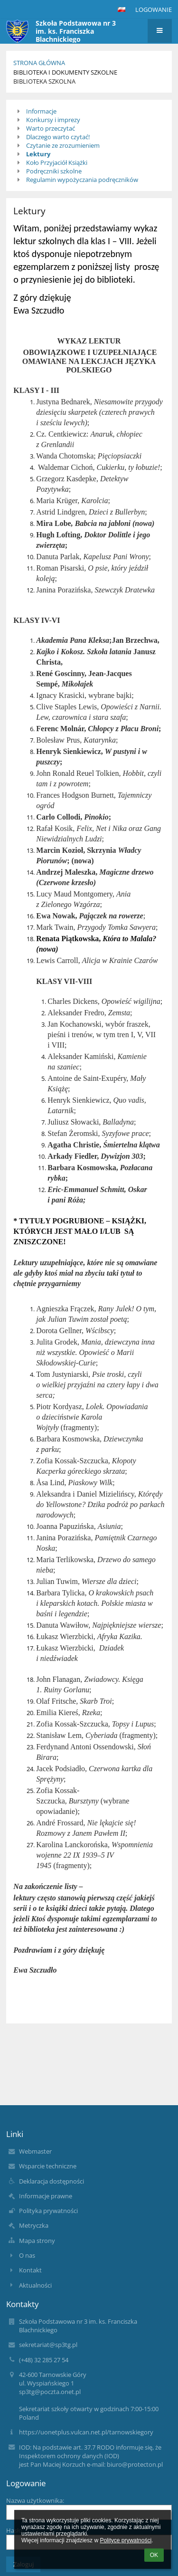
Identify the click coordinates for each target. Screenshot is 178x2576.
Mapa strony (37, 2240)
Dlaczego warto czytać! (58, 137)
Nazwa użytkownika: (35, 2500)
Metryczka (33, 2225)
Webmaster (35, 2151)
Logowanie (153, 9)
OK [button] (154, 2555)
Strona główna (39, 62)
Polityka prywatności (48, 2210)
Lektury (38, 154)
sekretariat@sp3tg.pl (48, 2344)
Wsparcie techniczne (47, 2166)
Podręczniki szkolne (54, 171)
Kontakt (30, 2270)
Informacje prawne (45, 2196)
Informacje (41, 111)
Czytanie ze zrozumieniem (63, 145)
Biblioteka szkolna (44, 81)
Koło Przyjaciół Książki (56, 162)
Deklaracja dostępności (51, 2181)
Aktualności (35, 2285)
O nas (27, 2255)
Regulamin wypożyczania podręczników (82, 179)
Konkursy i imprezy (53, 119)
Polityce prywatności (125, 2540)
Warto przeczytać (50, 128)
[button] (121, 9)
